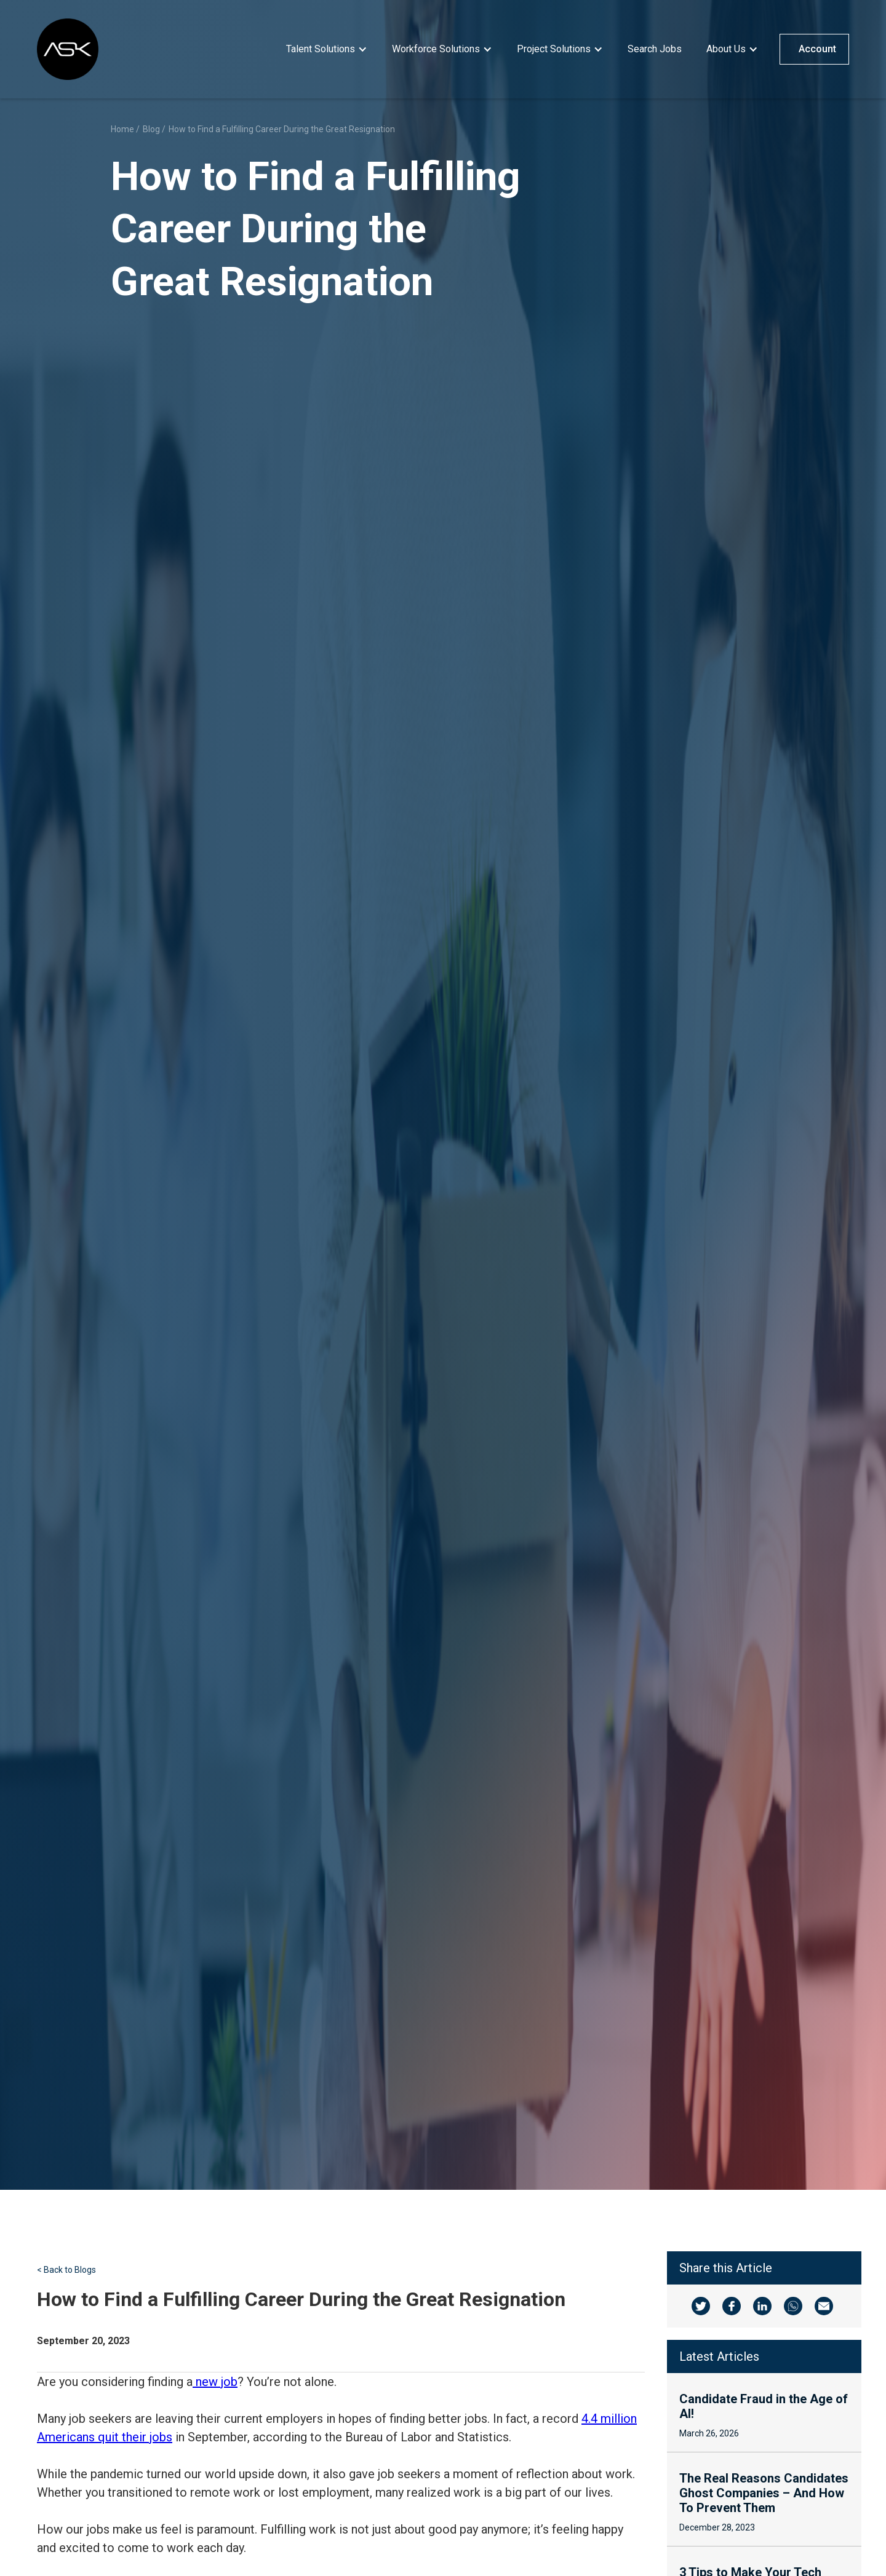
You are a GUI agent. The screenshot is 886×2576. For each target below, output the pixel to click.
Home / (125, 129)
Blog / (154, 129)
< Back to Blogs (66, 2270)
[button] (327, 49)
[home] (67, 49)
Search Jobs (655, 49)
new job (215, 2381)
